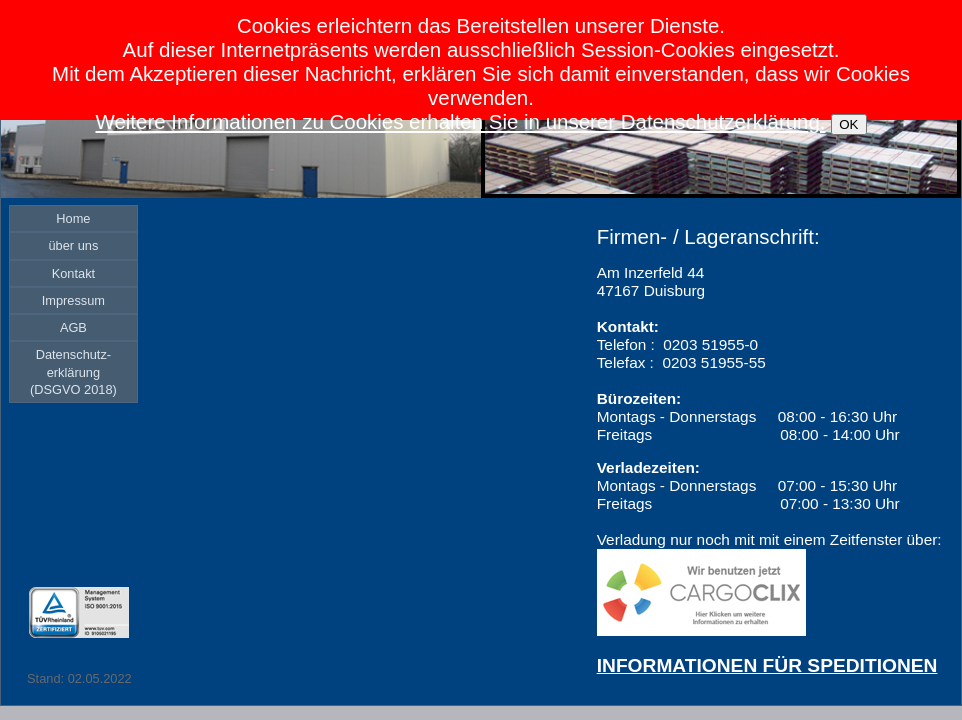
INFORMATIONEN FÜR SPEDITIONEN (767, 665)
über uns (73, 245)
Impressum (73, 300)
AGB (73, 327)
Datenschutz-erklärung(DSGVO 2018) (73, 372)
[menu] (73, 304)
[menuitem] (73, 218)
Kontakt (73, 273)
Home (73, 218)
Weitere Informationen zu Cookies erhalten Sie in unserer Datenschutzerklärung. (460, 121)
